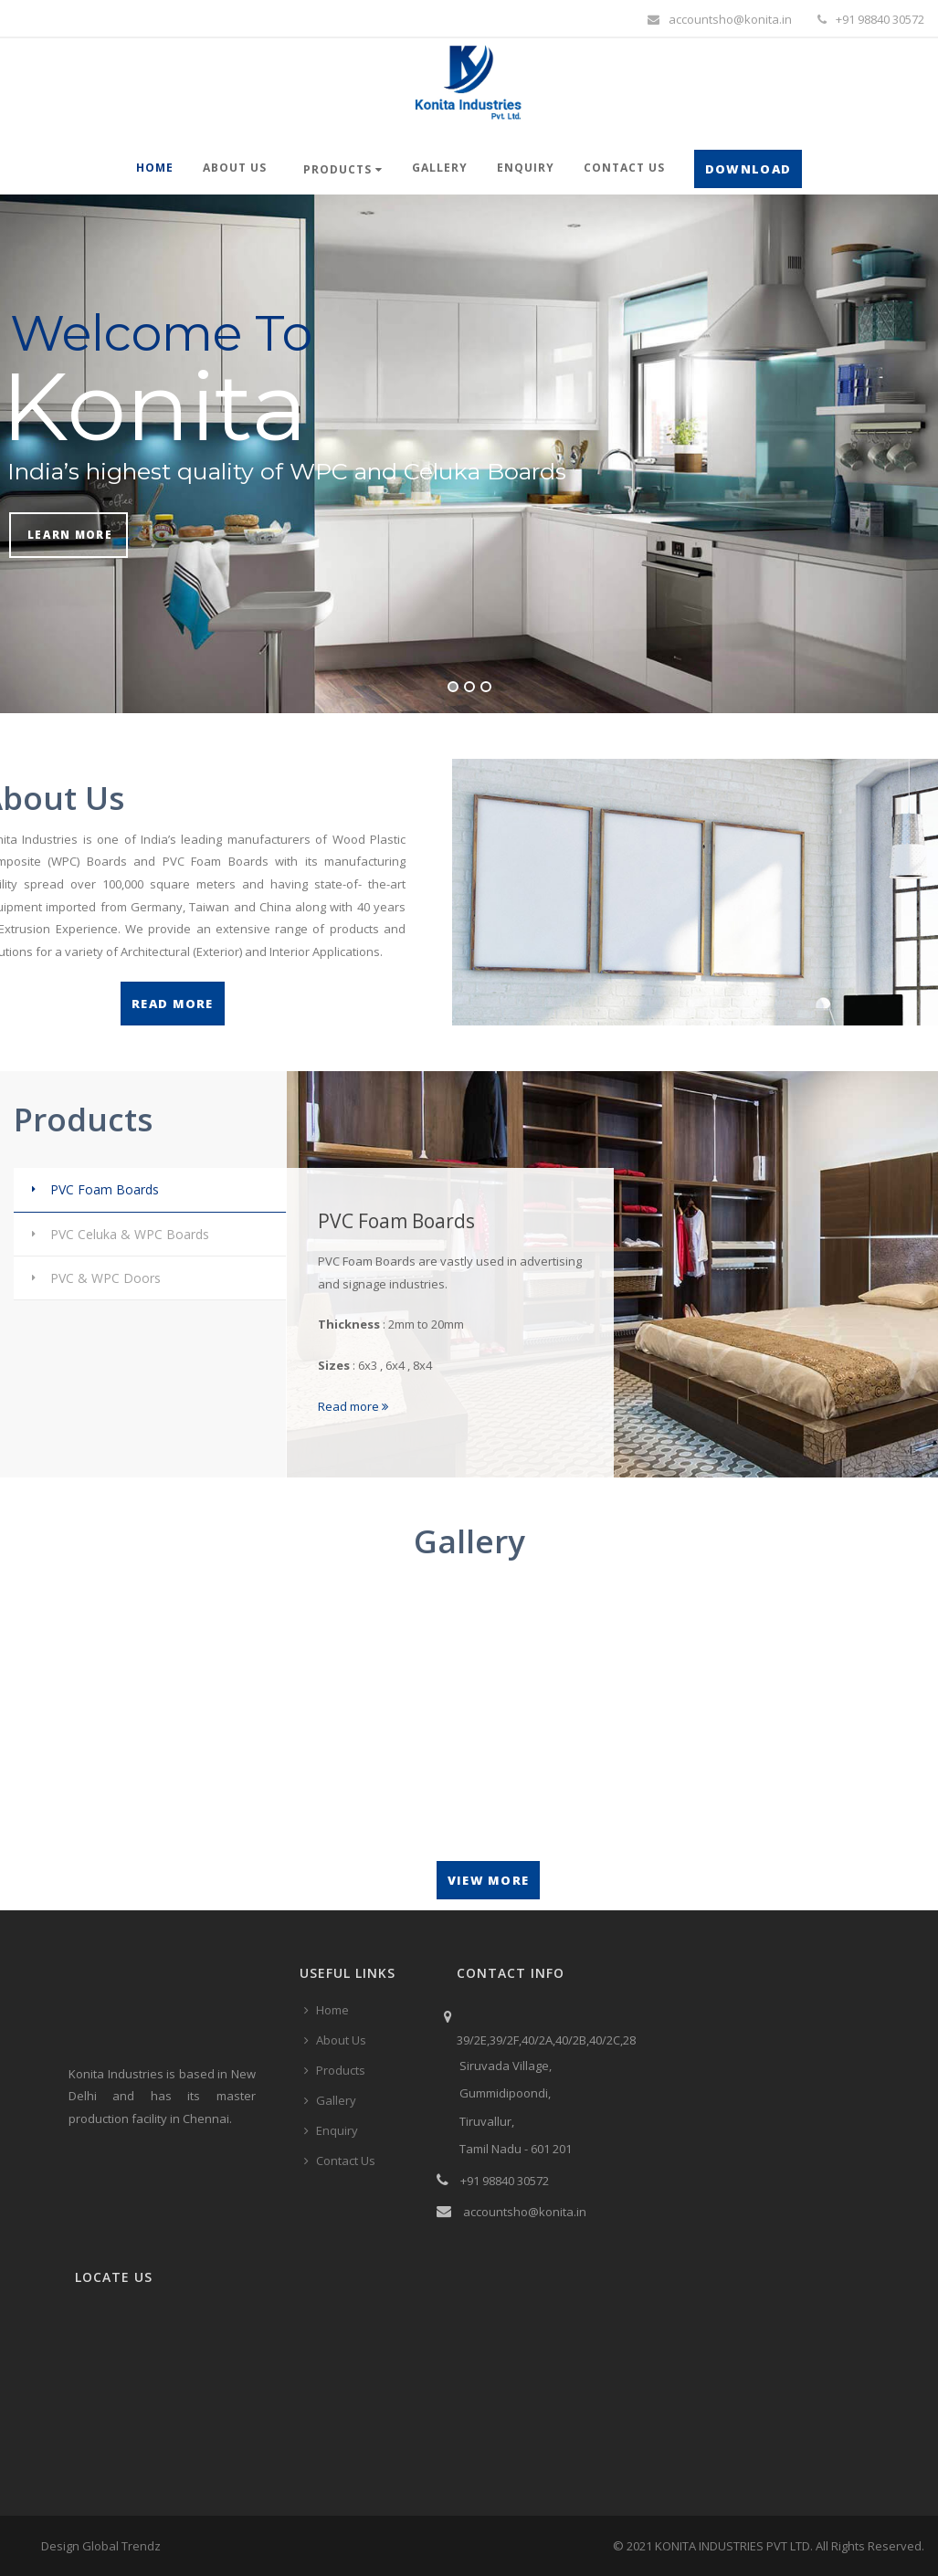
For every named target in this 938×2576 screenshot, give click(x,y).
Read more (353, 1406)
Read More (173, 1003)
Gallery (440, 167)
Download (748, 169)
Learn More (69, 534)
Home (155, 167)
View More (489, 1880)
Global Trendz (121, 2546)
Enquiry (525, 167)
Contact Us (624, 167)
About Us (235, 167)
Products (343, 169)
